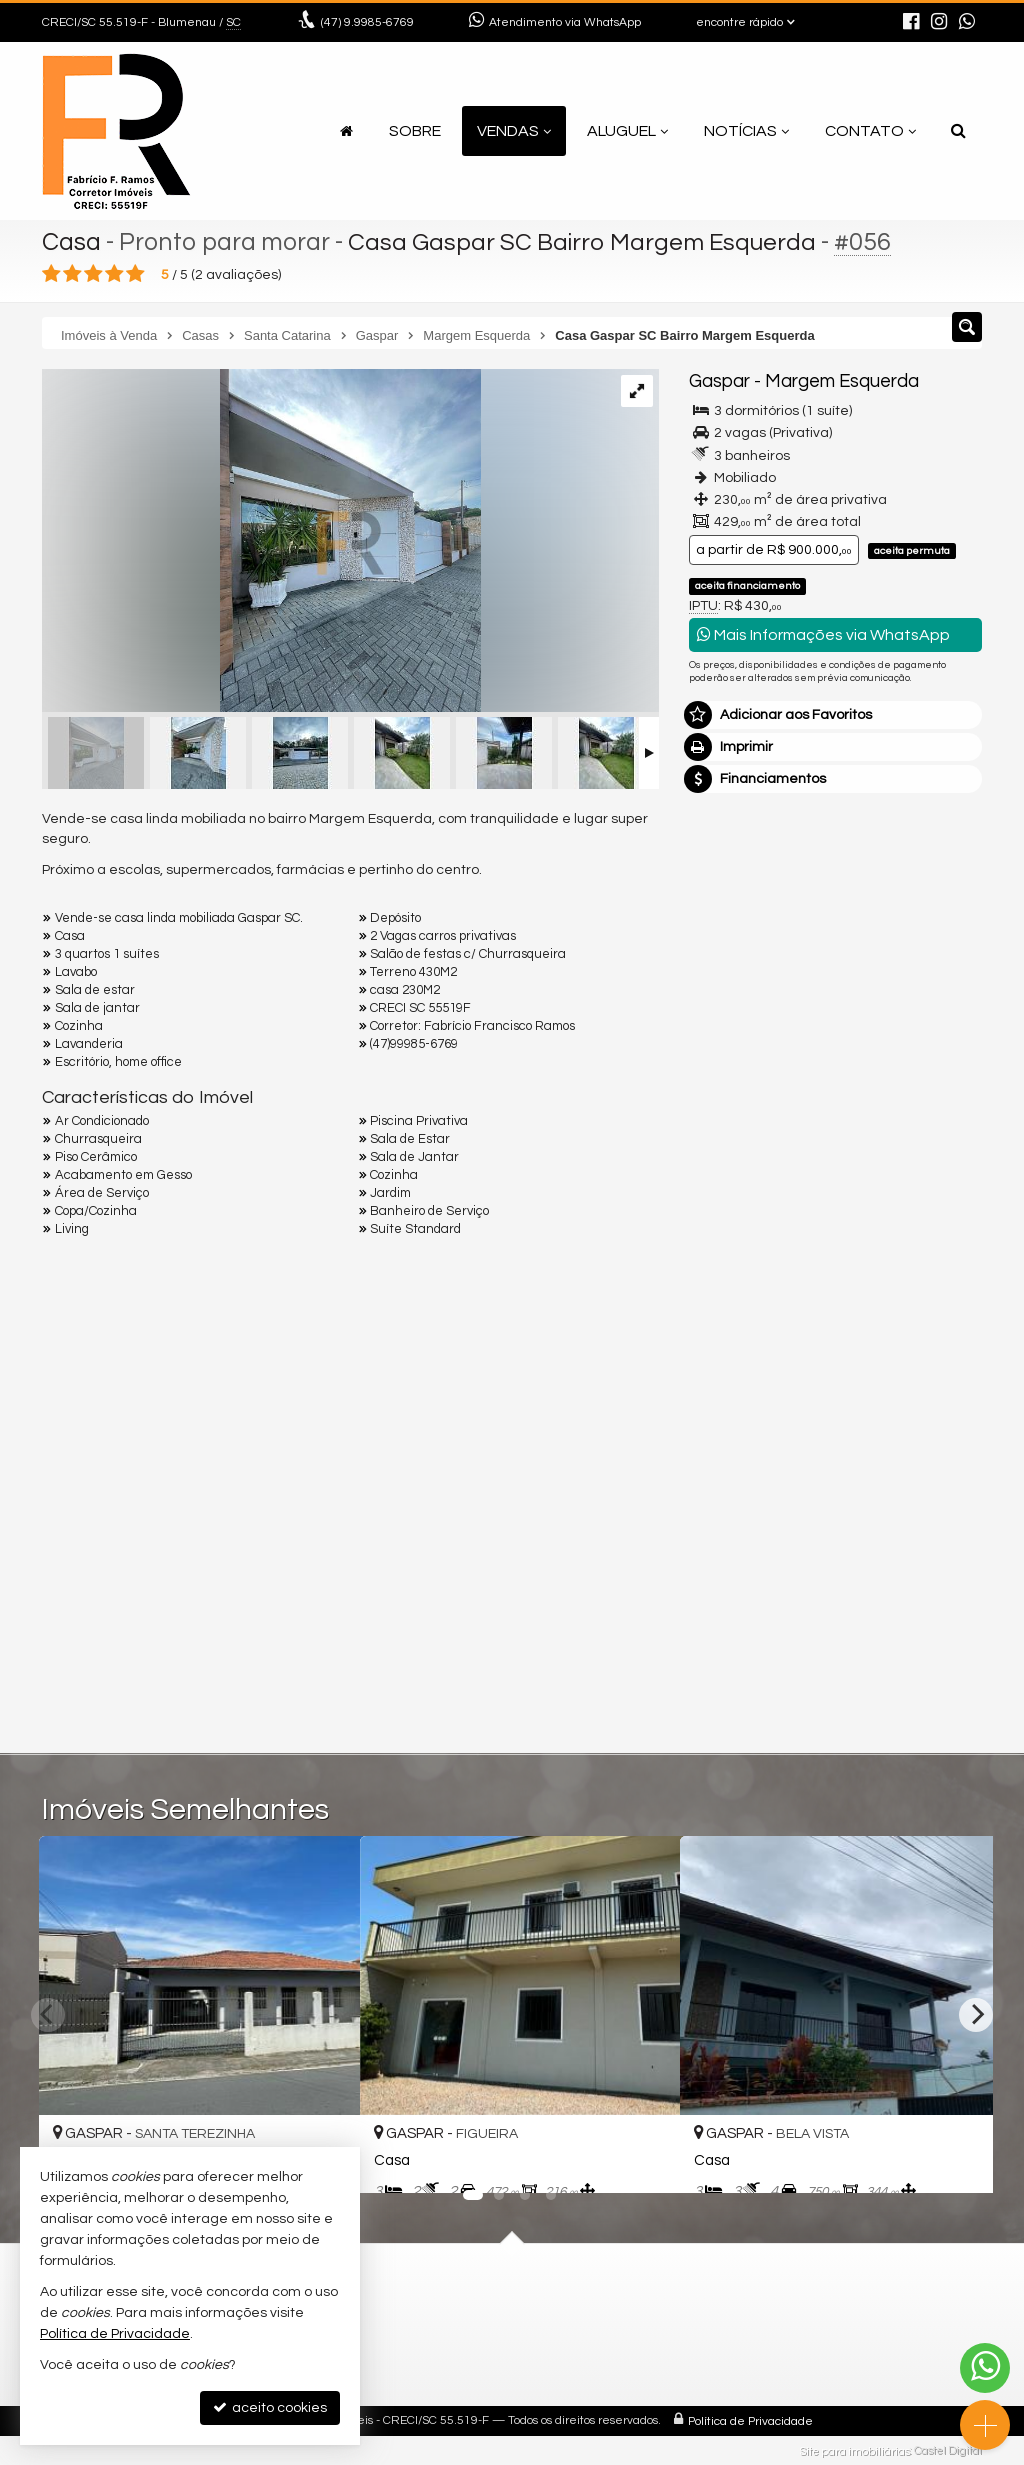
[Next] (976, 2015)
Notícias (746, 131)
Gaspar (719, 381)
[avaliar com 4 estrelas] (114, 274)
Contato (870, 131)
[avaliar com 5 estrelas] (135, 274)
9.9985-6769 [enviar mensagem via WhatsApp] (367, 22)
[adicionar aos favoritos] (643, 2161)
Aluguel (627, 131)
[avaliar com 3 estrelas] (93, 274)
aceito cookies (270, 2407)
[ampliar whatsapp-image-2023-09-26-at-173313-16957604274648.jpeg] (261, 543)
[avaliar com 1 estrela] (51, 274)
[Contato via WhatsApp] (985, 2368)
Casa (71, 242)
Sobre (415, 131)
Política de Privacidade (750, 2420)
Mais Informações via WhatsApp (823, 634)
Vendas (514, 131)
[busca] (958, 131)
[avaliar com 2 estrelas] (72, 274)
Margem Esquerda (841, 381)
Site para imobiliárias (855, 2450)
